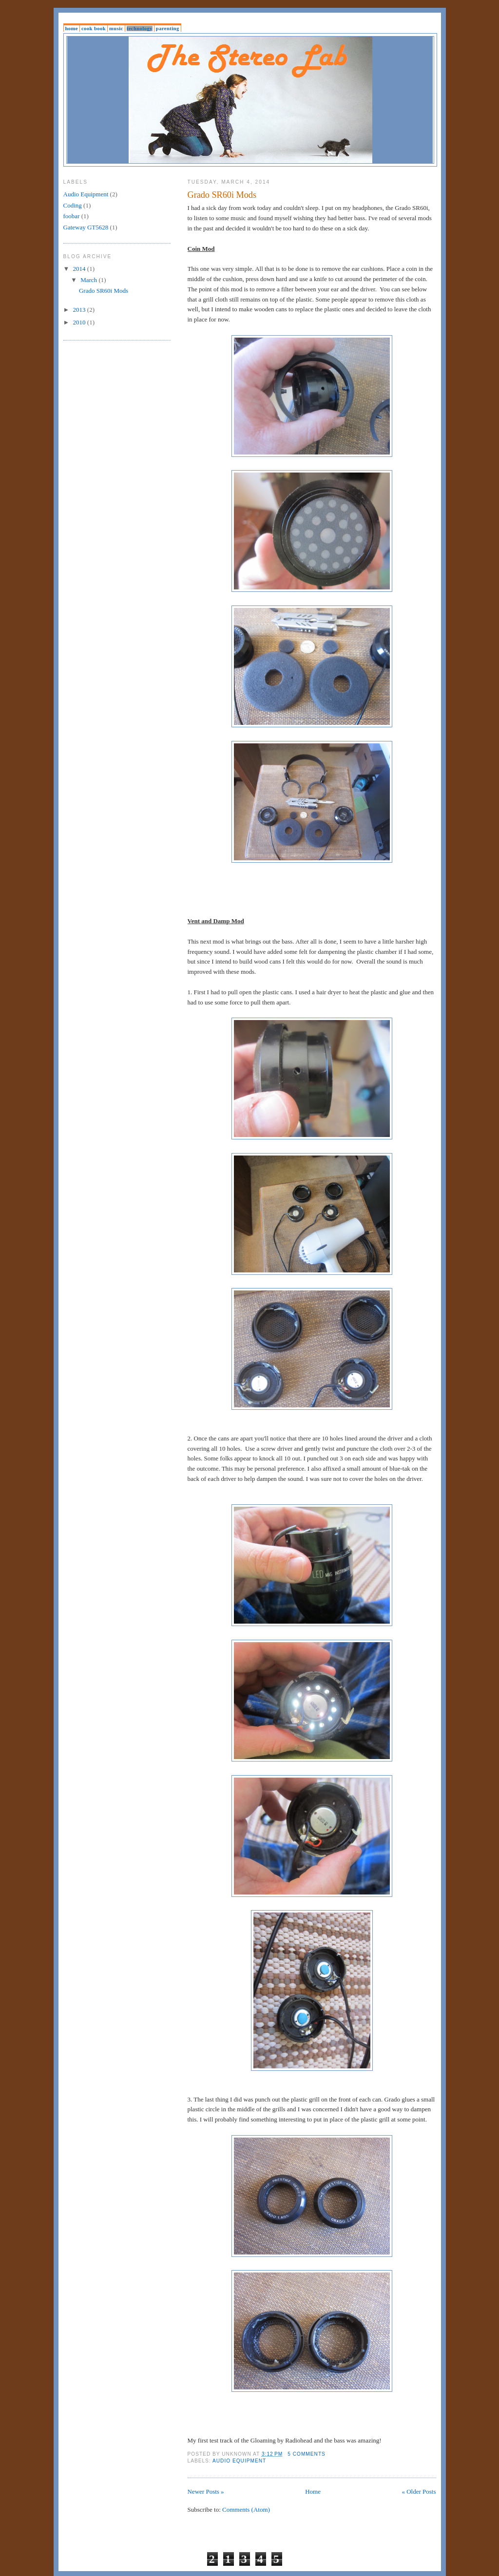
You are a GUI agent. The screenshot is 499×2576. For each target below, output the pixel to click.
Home (71, 28)
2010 (80, 322)
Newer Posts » (206, 2491)
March (89, 280)
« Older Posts (419, 2491)
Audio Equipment (239, 2460)
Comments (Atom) (246, 2509)
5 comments (307, 2454)
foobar (71, 216)
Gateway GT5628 (86, 227)
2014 (80, 268)
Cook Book (93, 28)
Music (116, 28)
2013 (80, 309)
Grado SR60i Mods (222, 195)
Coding (72, 205)
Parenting (167, 28)
